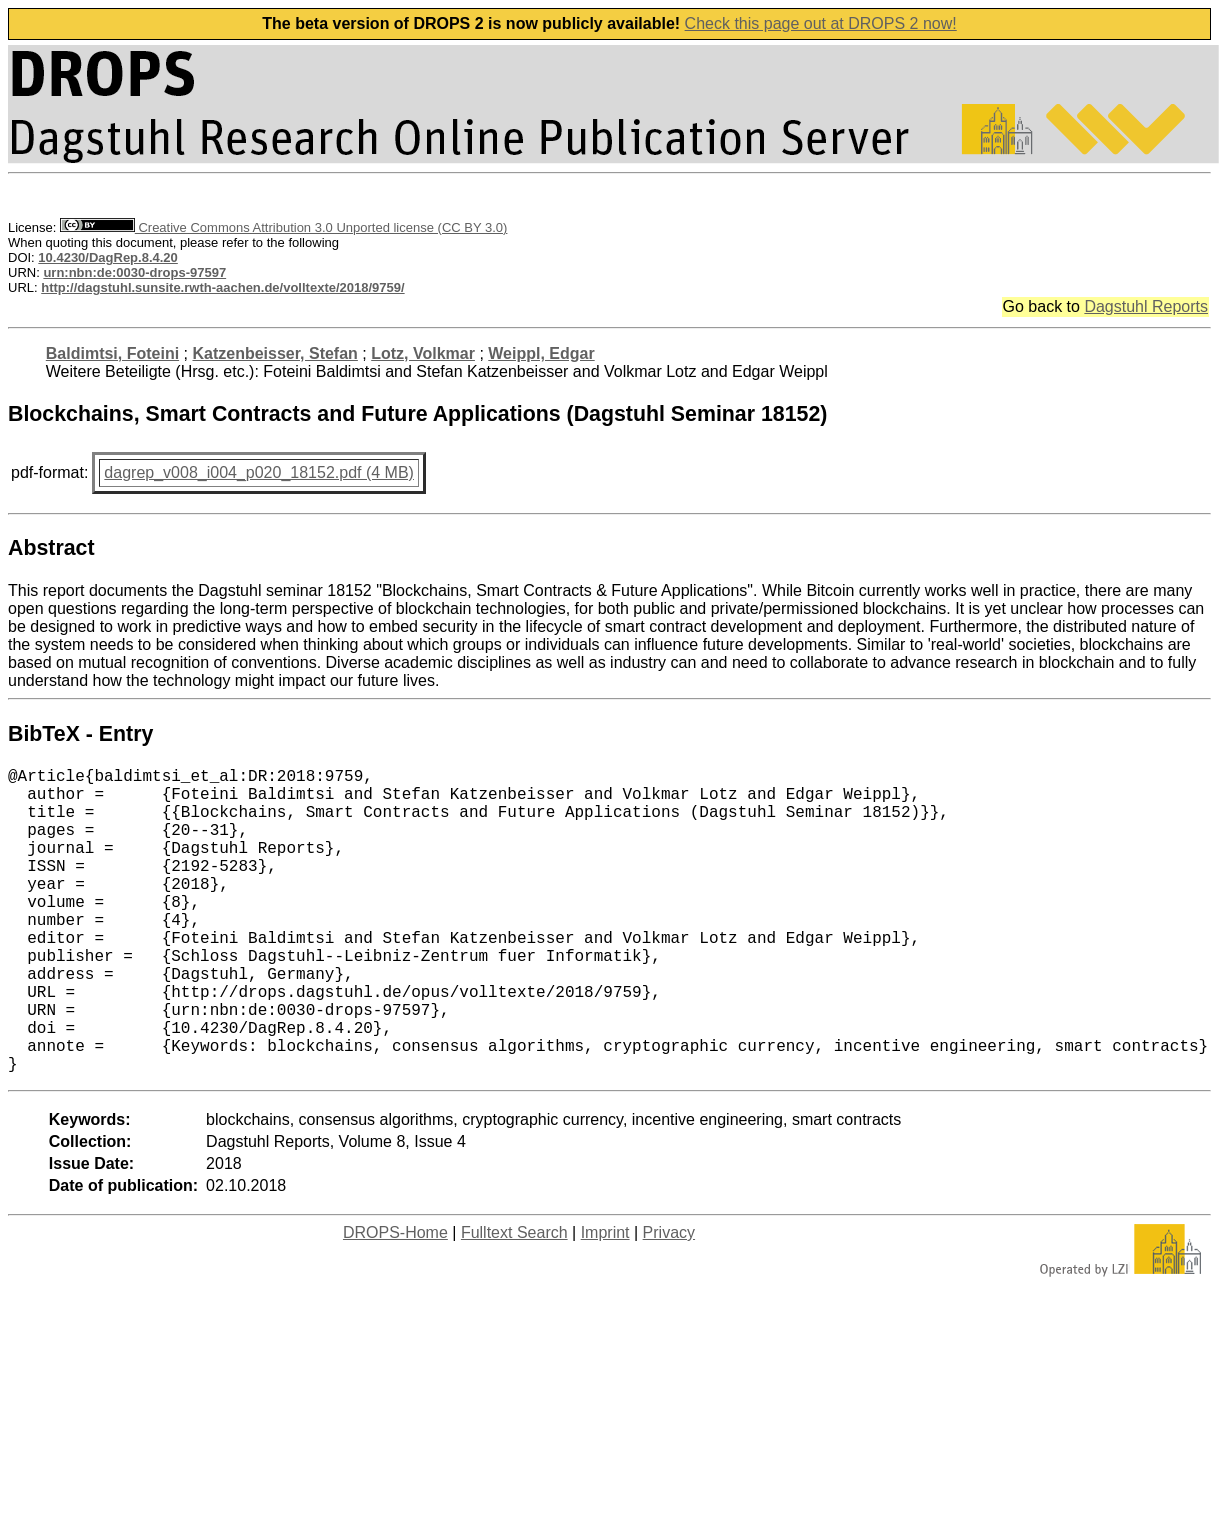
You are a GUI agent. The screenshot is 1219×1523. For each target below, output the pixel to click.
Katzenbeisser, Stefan (274, 353)
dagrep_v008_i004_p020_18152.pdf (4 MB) (259, 472)
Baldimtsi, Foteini (112, 353)
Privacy (669, 1300)
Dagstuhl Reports (1146, 306)
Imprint (605, 1300)
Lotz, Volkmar (423, 353)
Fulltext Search (514, 1300)
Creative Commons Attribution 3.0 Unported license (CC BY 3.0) (283, 227)
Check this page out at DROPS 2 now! (821, 23)
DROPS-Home (395, 1300)
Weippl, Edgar (541, 353)
